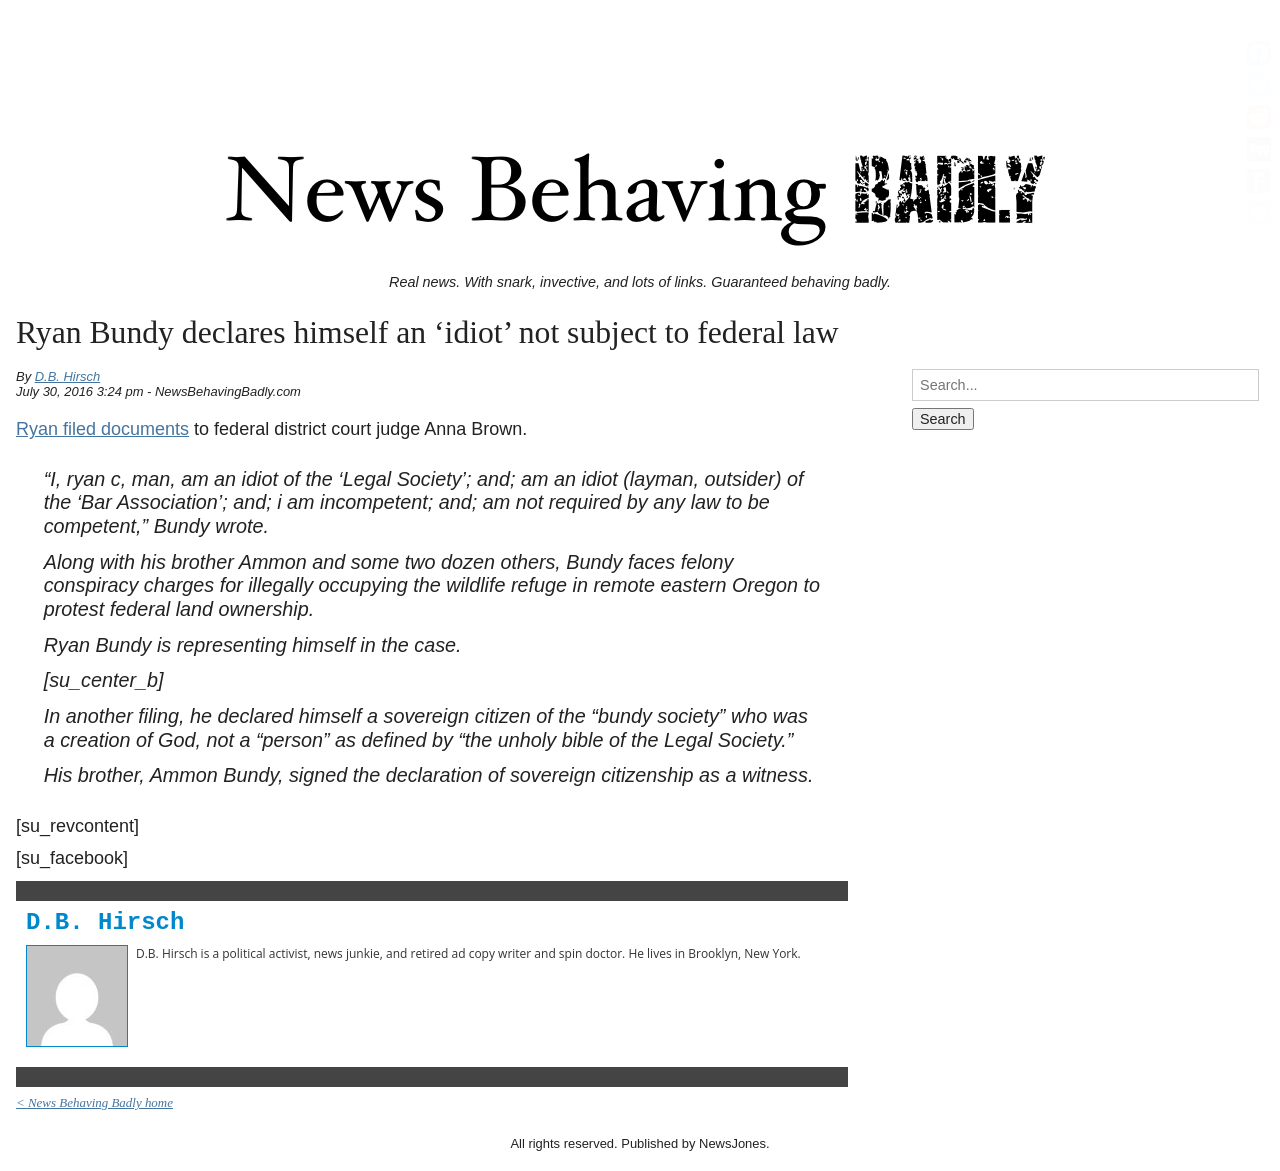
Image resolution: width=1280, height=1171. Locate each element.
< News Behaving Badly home (94, 1102)
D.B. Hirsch (68, 376)
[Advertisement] (640, 53)
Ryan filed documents (102, 429)
